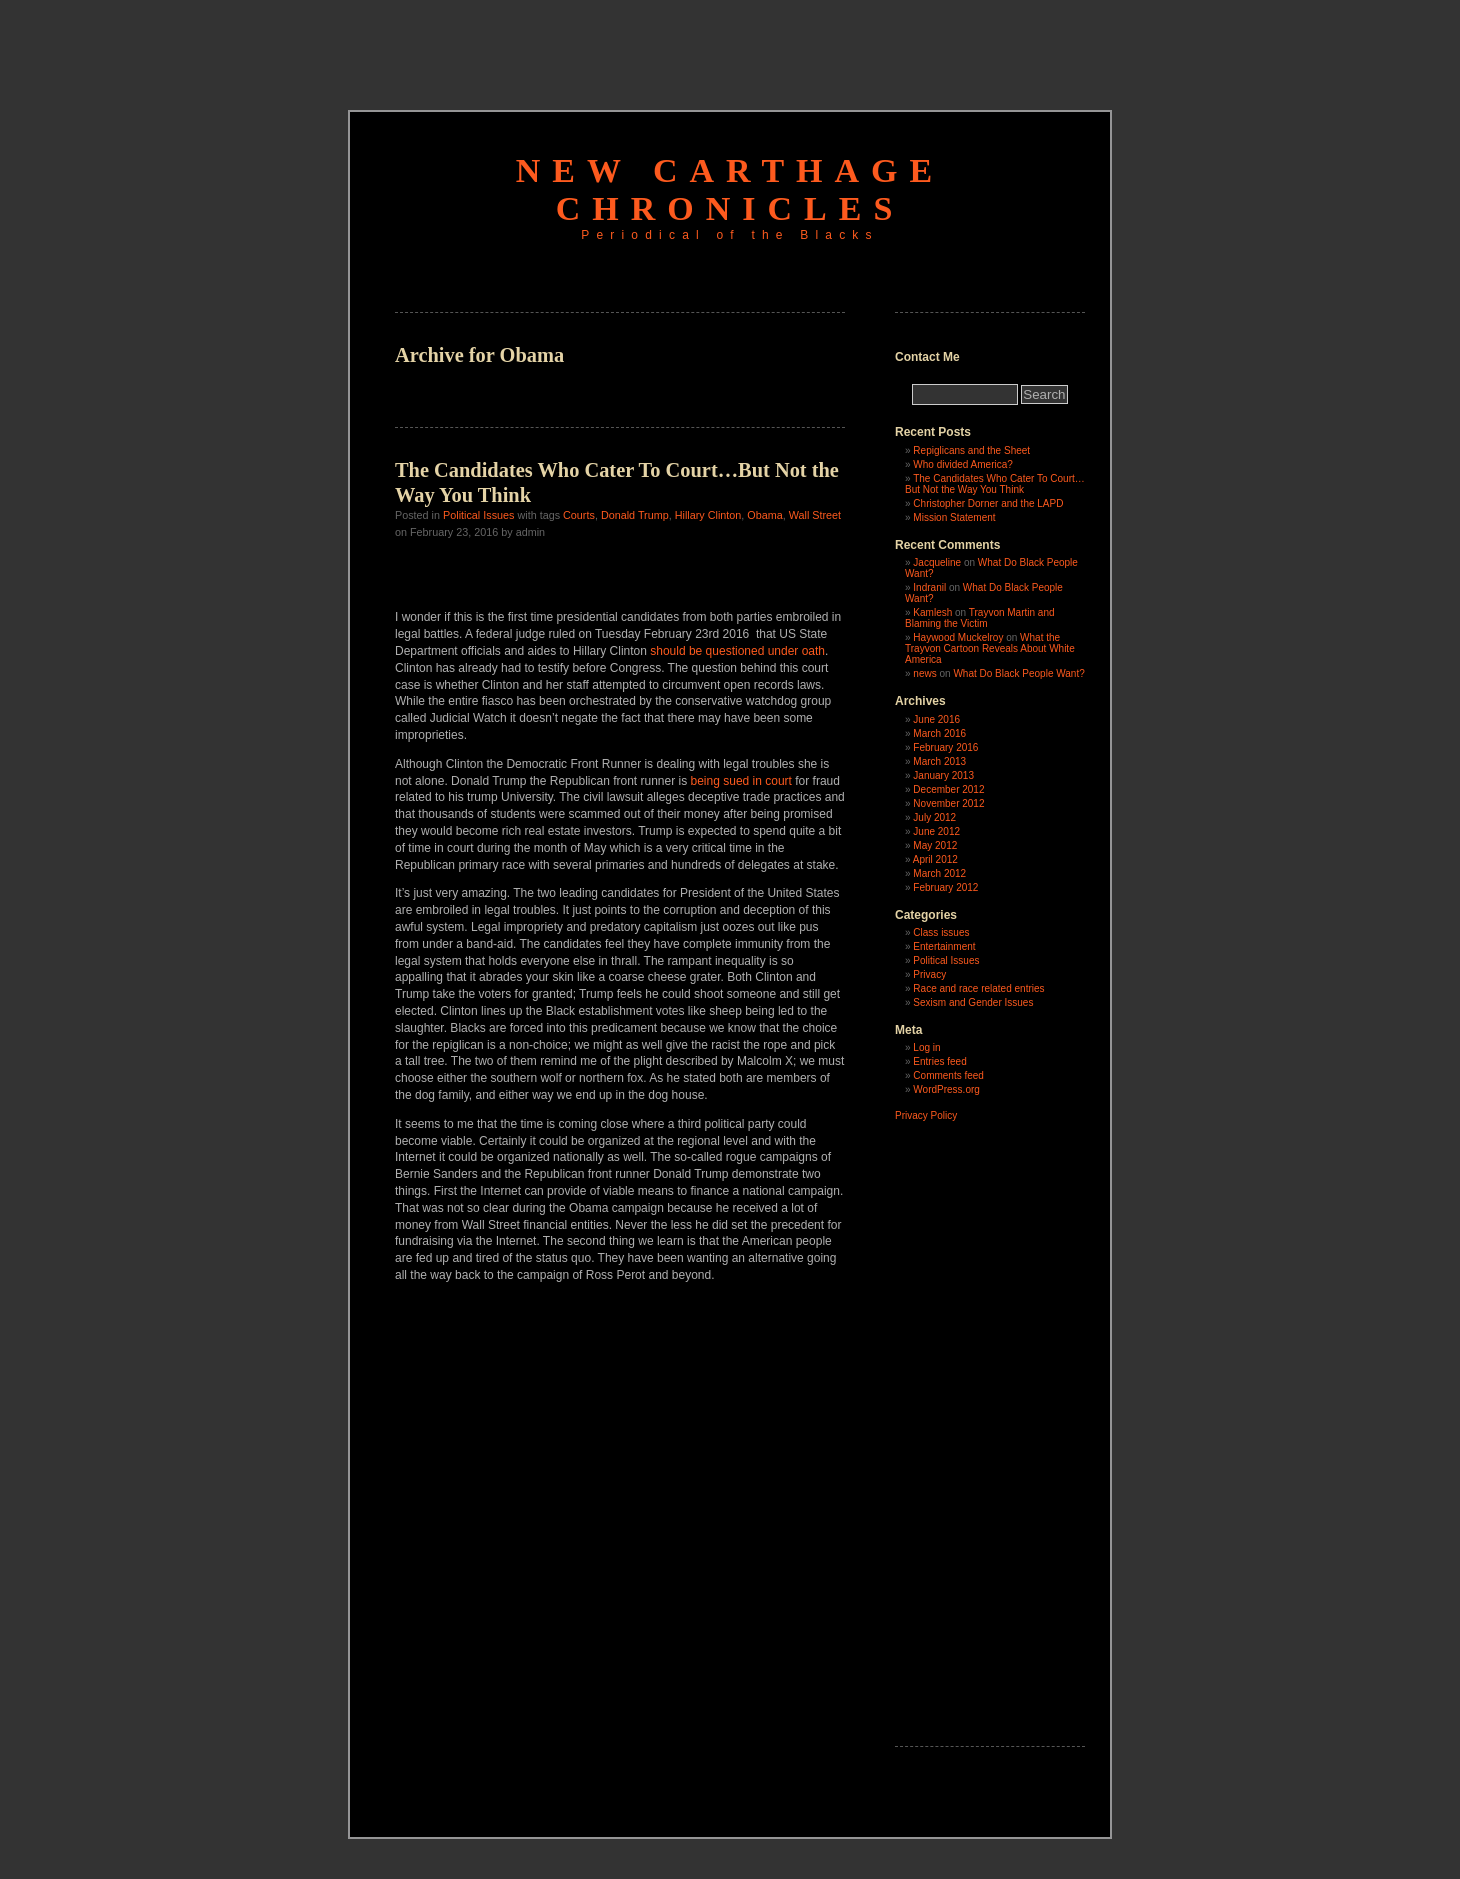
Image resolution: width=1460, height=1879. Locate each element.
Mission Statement (954, 517)
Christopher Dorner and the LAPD (988, 503)
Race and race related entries (978, 988)
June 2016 (936, 719)
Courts (579, 515)
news (924, 673)
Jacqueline (937, 562)
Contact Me (927, 357)
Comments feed (948, 1075)
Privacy (929, 974)
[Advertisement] (730, 45)
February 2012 (945, 887)
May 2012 (935, 845)
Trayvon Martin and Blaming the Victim (980, 618)
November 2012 (948, 803)
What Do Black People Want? (1018, 673)
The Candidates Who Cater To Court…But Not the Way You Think (995, 484)
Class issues (941, 932)
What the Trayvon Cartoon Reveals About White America (990, 648)
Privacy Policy (926, 1115)
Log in (926, 1047)
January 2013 (943, 775)
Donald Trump (635, 515)
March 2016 (939, 733)
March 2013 (939, 761)
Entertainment (944, 946)
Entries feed (939, 1061)
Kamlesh (932, 612)
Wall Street (815, 515)
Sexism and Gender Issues (973, 1002)
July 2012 (934, 817)
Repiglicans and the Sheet (971, 450)
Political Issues (478, 515)
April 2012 (935, 859)
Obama (764, 515)
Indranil (929, 587)
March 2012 (939, 873)
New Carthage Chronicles (730, 189)
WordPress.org (946, 1089)
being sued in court (741, 781)
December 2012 (948, 789)
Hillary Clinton (708, 515)
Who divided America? (963, 464)
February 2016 (945, 747)
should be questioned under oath (737, 651)
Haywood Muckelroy (958, 637)
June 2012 (936, 831)
